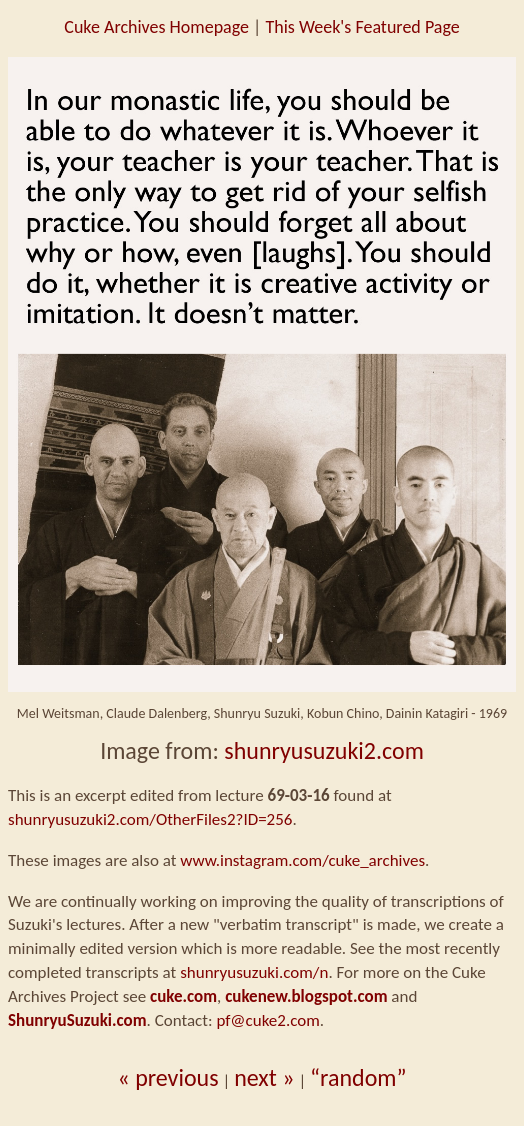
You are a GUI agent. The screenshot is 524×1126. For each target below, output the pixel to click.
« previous (167, 1077)
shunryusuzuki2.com (324, 750)
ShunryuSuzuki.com (77, 1020)
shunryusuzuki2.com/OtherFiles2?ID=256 (150, 819)
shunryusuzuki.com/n (254, 972)
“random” (358, 1077)
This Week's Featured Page (362, 27)
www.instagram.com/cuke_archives (302, 860)
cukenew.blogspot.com (306, 996)
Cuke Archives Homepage (156, 27)
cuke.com (183, 996)
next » (264, 1077)
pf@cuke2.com (267, 1020)
